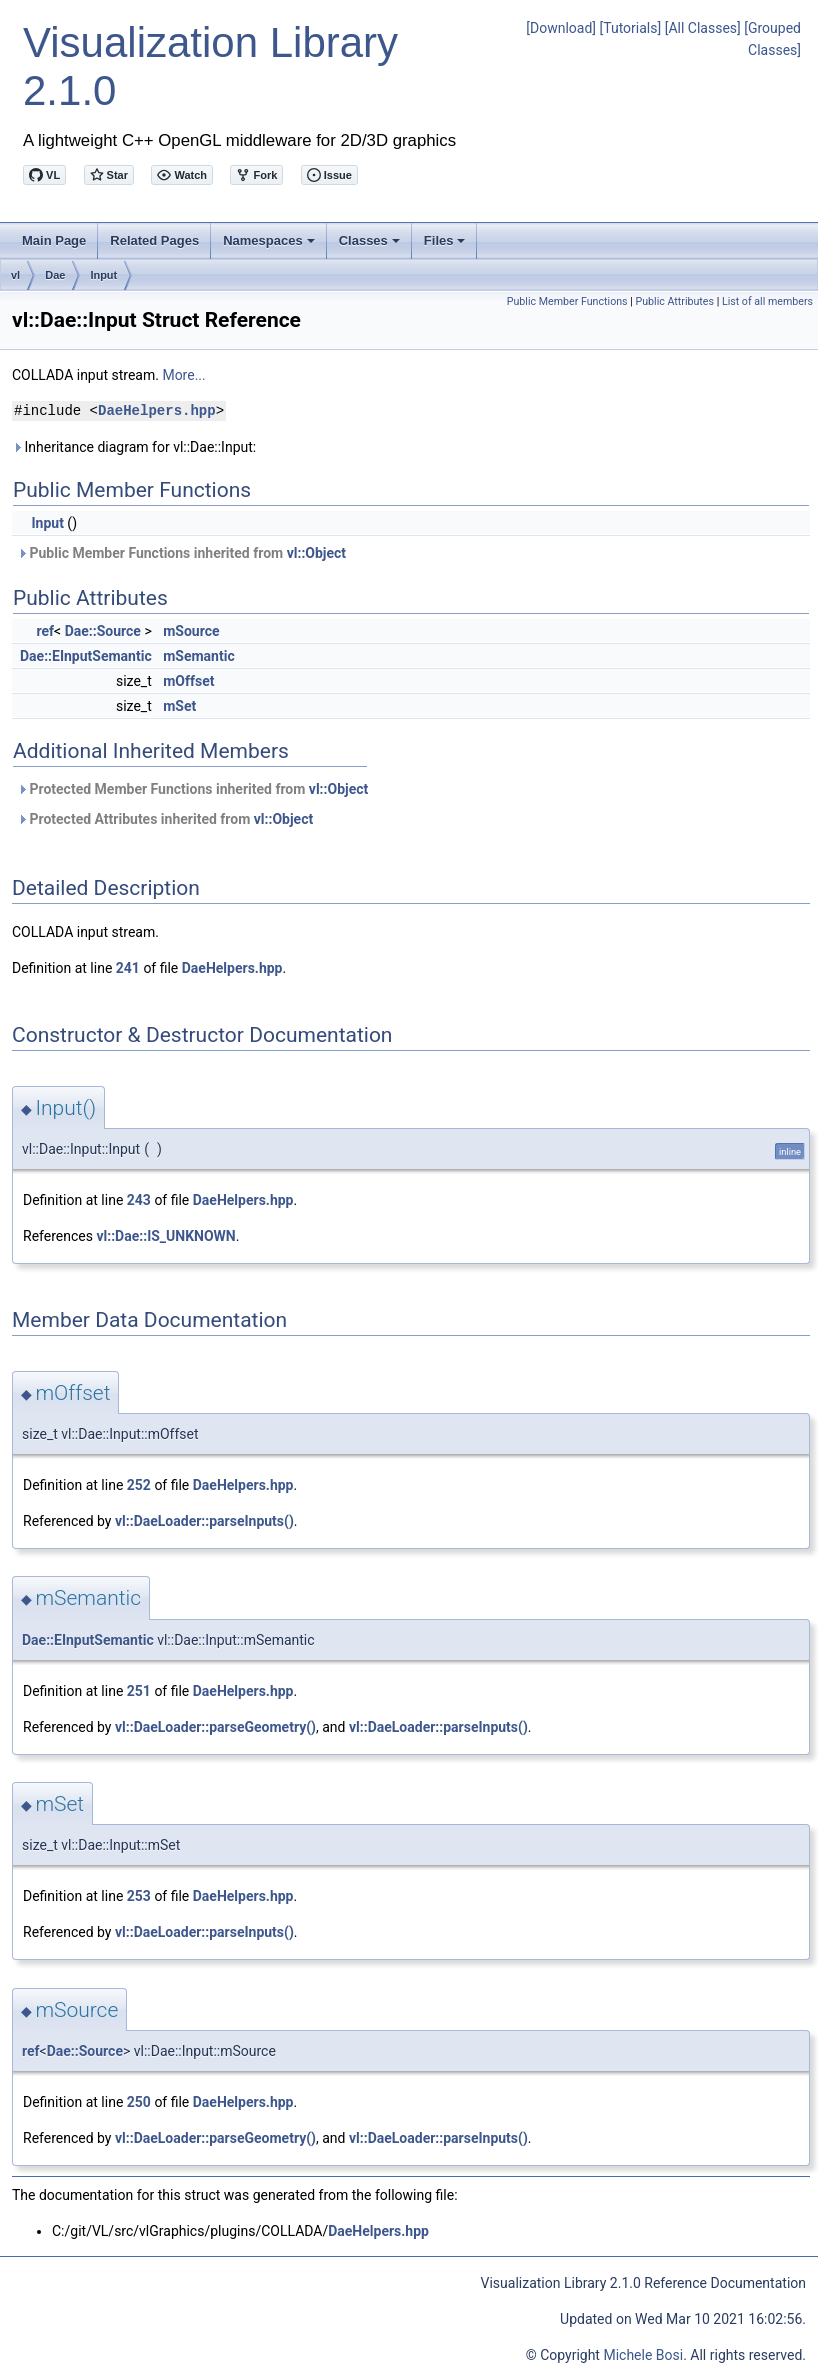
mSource (191, 631)
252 (139, 1485)
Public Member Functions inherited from (181, 553)
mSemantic (199, 656)
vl (15, 275)
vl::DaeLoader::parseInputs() (204, 1521)
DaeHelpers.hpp (157, 410)
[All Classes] (703, 28)
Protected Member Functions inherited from (192, 789)
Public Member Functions (567, 301)
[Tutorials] (631, 28)
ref (45, 631)
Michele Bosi (643, 2355)
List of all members (767, 301)
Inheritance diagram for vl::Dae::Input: (134, 447)
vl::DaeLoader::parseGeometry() (215, 1727)
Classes (371, 246)
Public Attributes (674, 301)
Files (446, 246)
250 (139, 2102)
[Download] (561, 28)
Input (103, 275)
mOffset (188, 681)
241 (128, 968)
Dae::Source (103, 631)
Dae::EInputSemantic (86, 656)
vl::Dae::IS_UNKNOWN (165, 1236)
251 (139, 1691)
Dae (55, 275)
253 (139, 1896)
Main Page (54, 240)
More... (183, 375)
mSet (179, 706)
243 (139, 1200)
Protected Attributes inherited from (165, 819)
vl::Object (316, 553)
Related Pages (154, 240)
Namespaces (270, 246)
